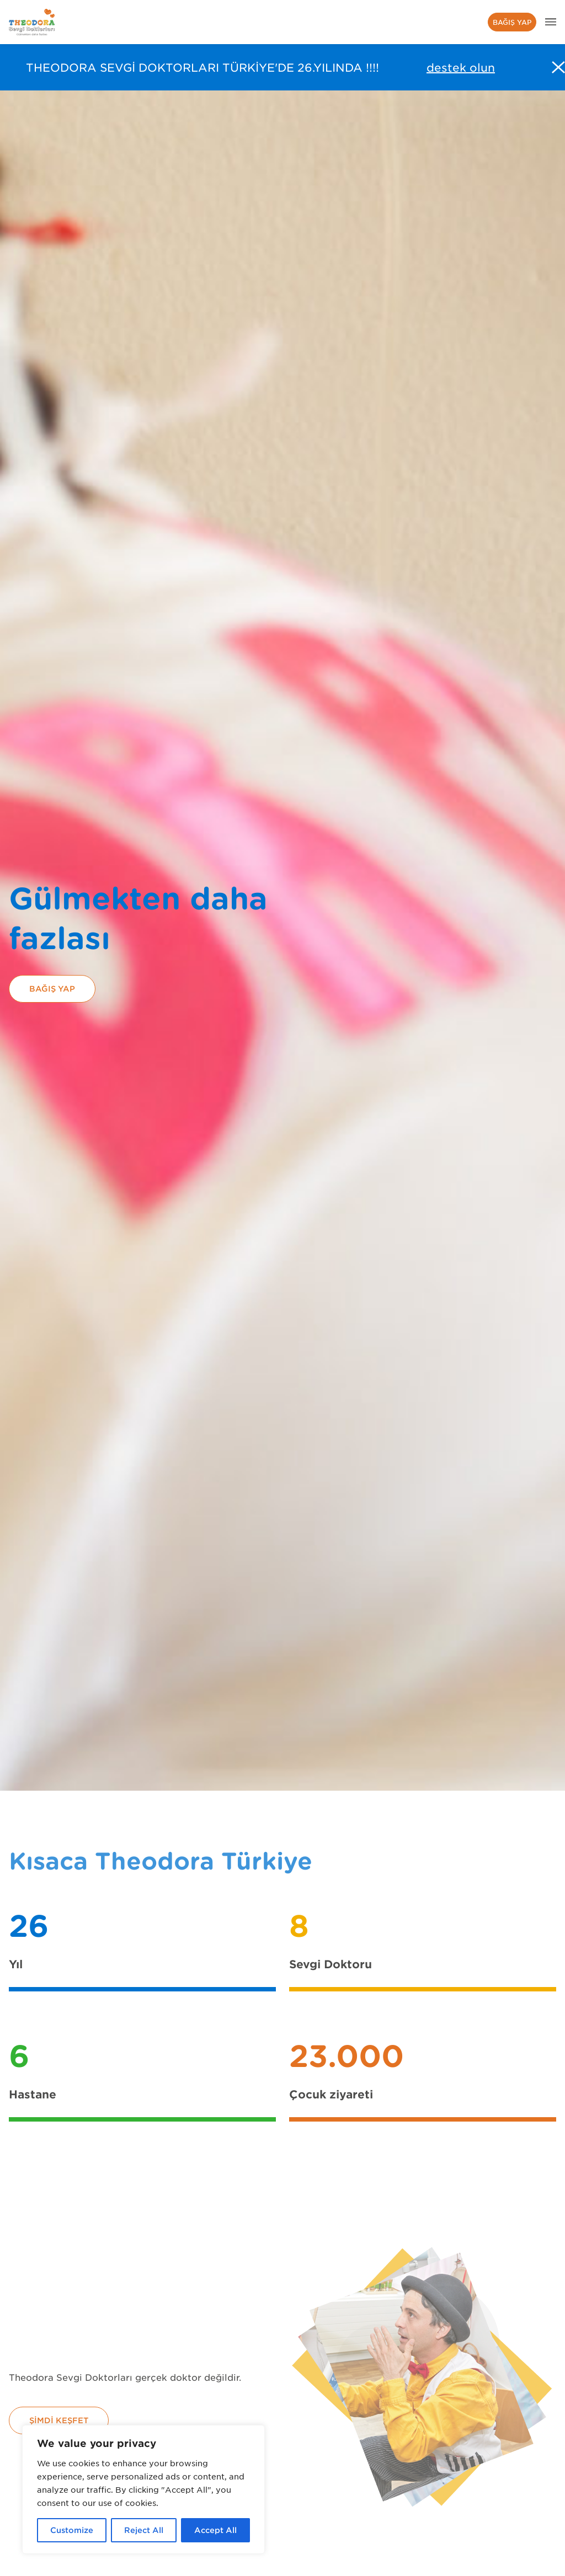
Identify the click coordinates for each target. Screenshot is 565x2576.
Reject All (143, 2530)
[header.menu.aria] (550, 22)
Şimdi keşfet (58, 2420)
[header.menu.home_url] (32, 22)
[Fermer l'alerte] (558, 67)
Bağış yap (512, 22)
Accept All (215, 2530)
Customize (71, 2530)
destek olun (461, 67)
